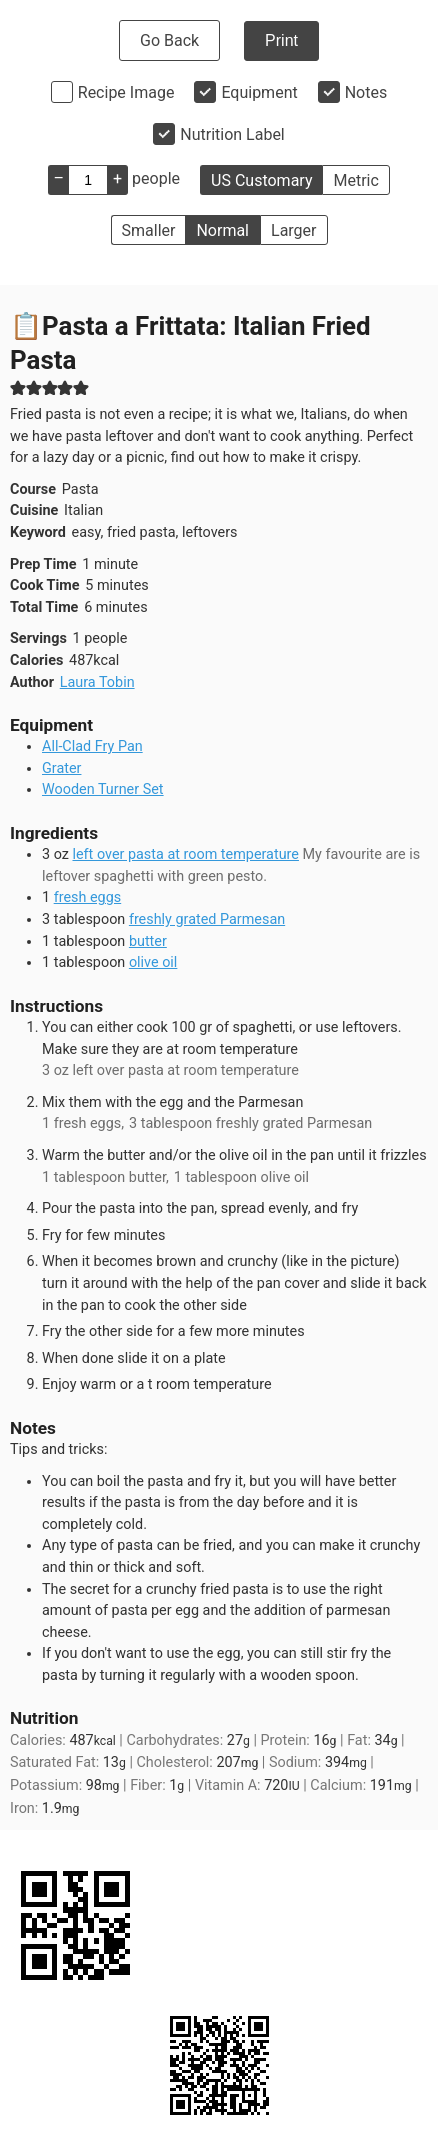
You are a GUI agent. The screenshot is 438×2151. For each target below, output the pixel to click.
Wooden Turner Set (103, 789)
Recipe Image (126, 92)
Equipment (259, 92)
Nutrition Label (232, 134)
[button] (18, 387)
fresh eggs (88, 897)
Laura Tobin (97, 682)
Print (281, 40)
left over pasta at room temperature (185, 854)
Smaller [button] (149, 230)
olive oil (153, 962)
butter (148, 941)
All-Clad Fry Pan (92, 746)
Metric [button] (355, 180)
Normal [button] (222, 230)
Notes (366, 92)
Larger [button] (293, 230)
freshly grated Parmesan (207, 919)
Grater (61, 768)
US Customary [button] (261, 180)
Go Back (169, 40)
